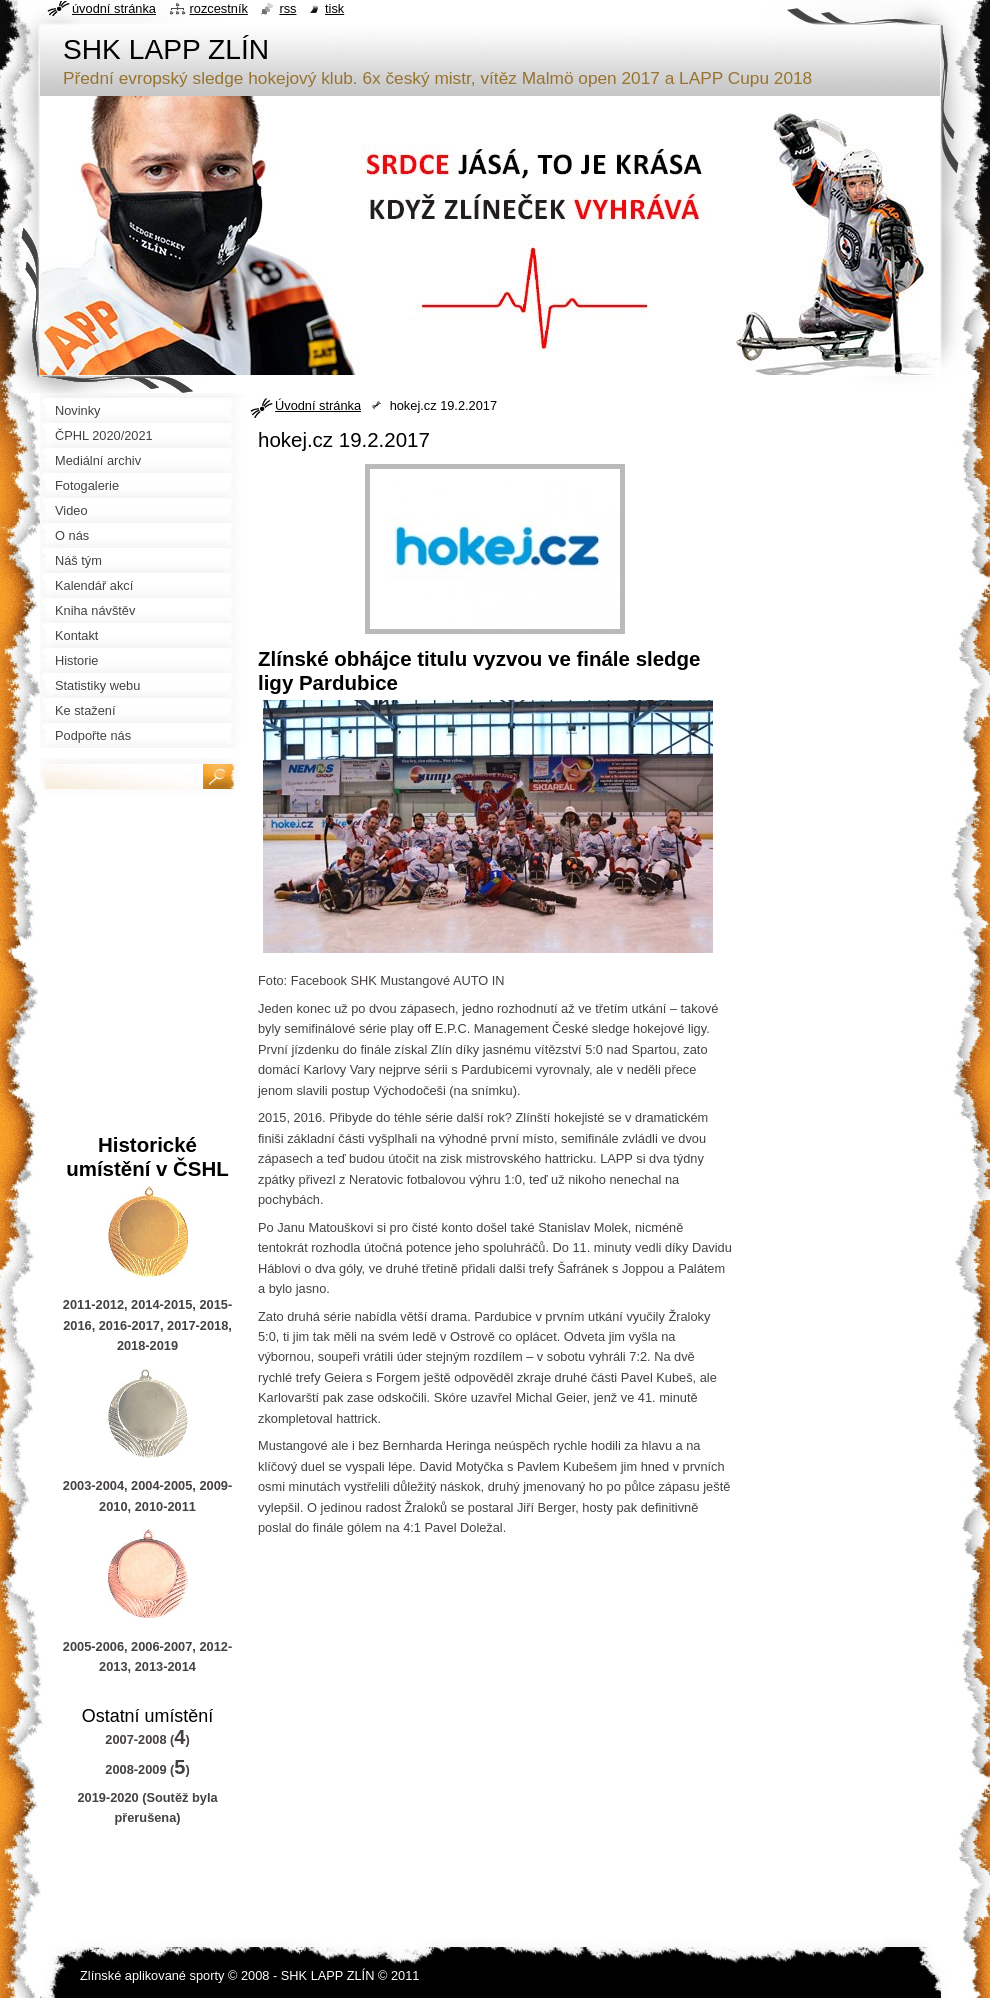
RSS (287, 8)
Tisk (334, 8)
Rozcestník (219, 8)
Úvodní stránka (318, 405)
